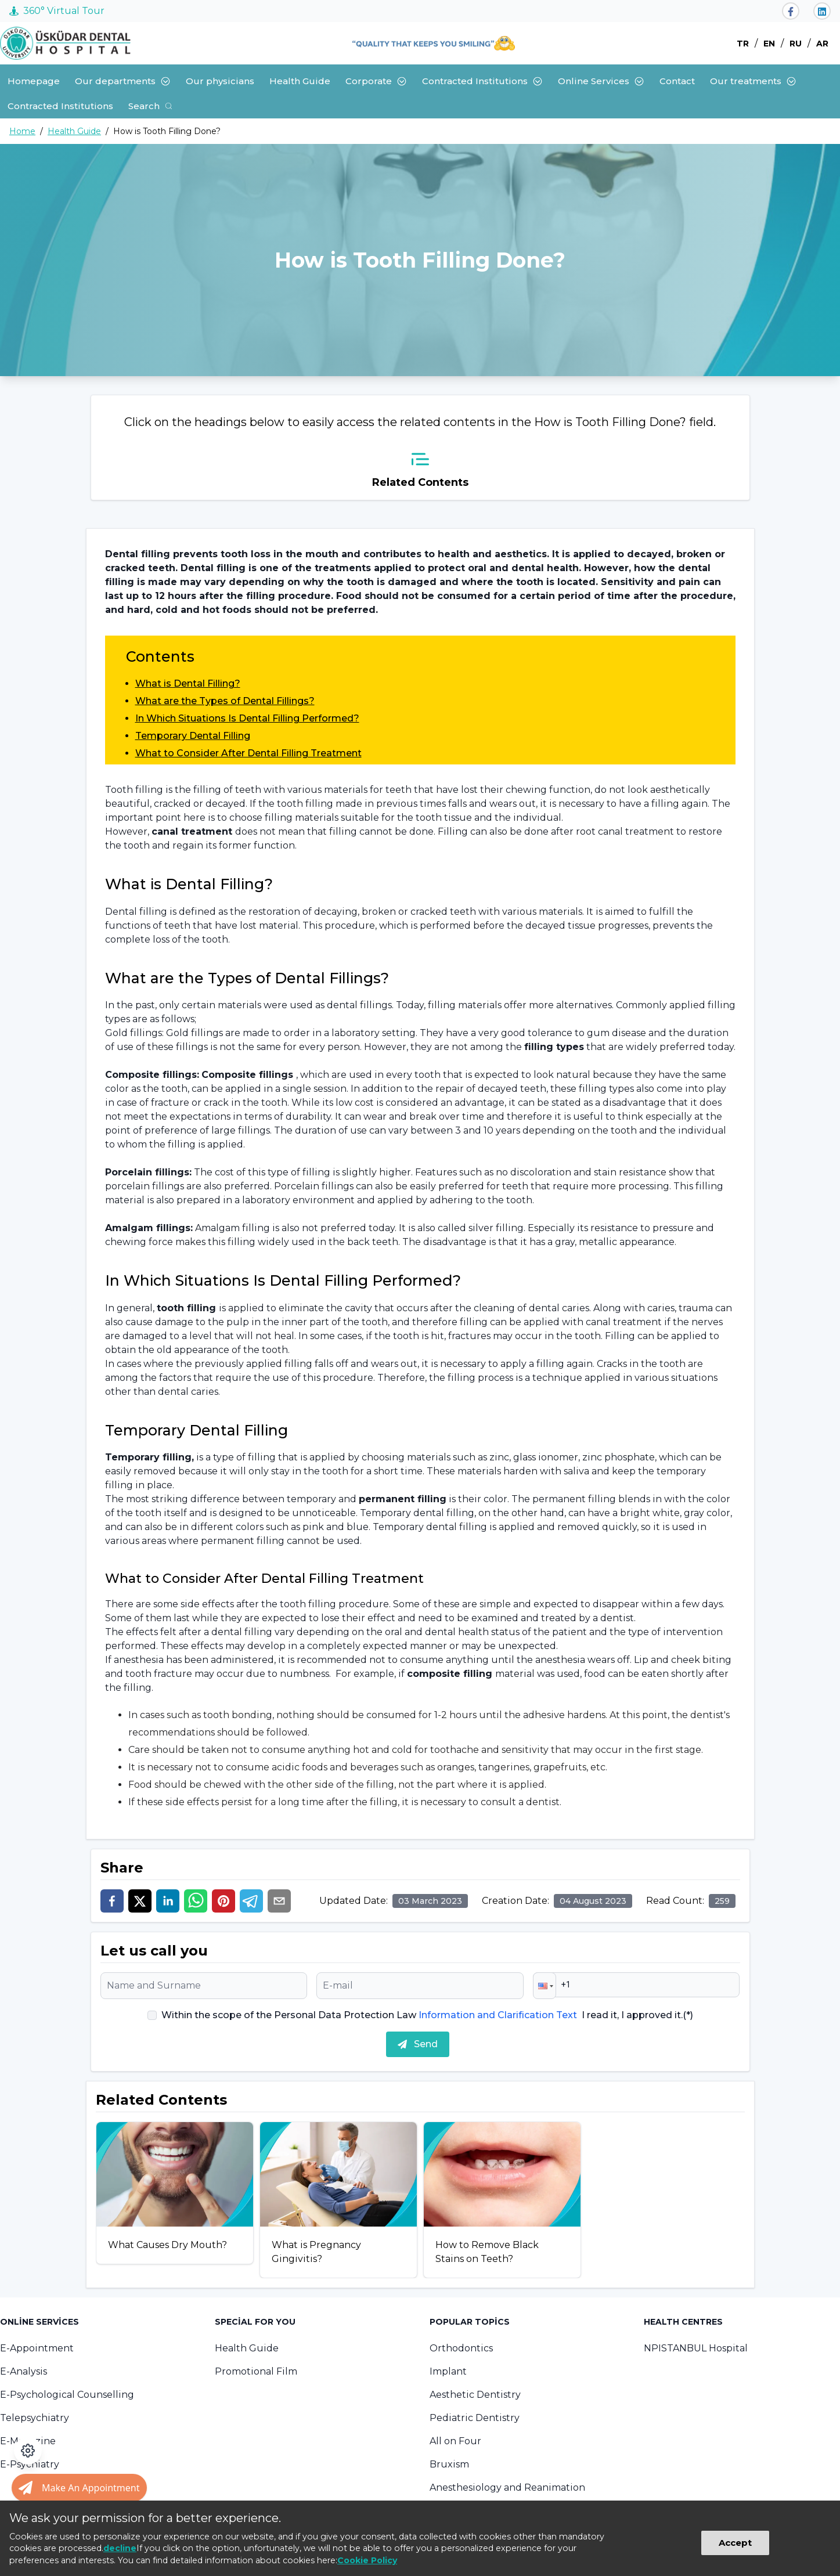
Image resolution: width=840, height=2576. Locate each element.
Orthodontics (461, 2348)
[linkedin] (167, 1901)
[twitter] (140, 1901)
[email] (279, 1901)
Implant (448, 2371)
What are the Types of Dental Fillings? (225, 700)
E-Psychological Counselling (67, 2394)
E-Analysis (23, 2371)
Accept (735, 2542)
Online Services (601, 80)
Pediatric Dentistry (475, 2417)
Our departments (123, 80)
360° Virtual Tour (56, 10)
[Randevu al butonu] (79, 2488)
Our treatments (753, 80)
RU (795, 43)
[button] (544, 1985)
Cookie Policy (367, 2560)
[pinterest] (223, 1901)
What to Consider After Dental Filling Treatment (248, 753)
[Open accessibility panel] (28, 2451)
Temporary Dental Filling (192, 735)
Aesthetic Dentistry (475, 2394)
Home (22, 131)
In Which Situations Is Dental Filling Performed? (247, 718)
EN (769, 43)
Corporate (376, 80)
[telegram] (251, 1901)
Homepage (34, 80)
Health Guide (299, 80)
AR (822, 43)
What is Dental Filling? (187, 683)
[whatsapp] (195, 1901)
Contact (677, 80)
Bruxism (449, 2464)
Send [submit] (418, 2044)
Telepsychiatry (34, 2417)
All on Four (455, 2441)
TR (743, 43)
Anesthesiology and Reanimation (507, 2487)
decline (119, 2548)
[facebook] (112, 1901)
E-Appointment (37, 2348)
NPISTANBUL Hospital (696, 2348)
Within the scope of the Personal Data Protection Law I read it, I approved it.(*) (427, 2015)
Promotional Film (256, 2371)
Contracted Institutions (482, 80)
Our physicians (220, 80)
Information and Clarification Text (498, 2015)
